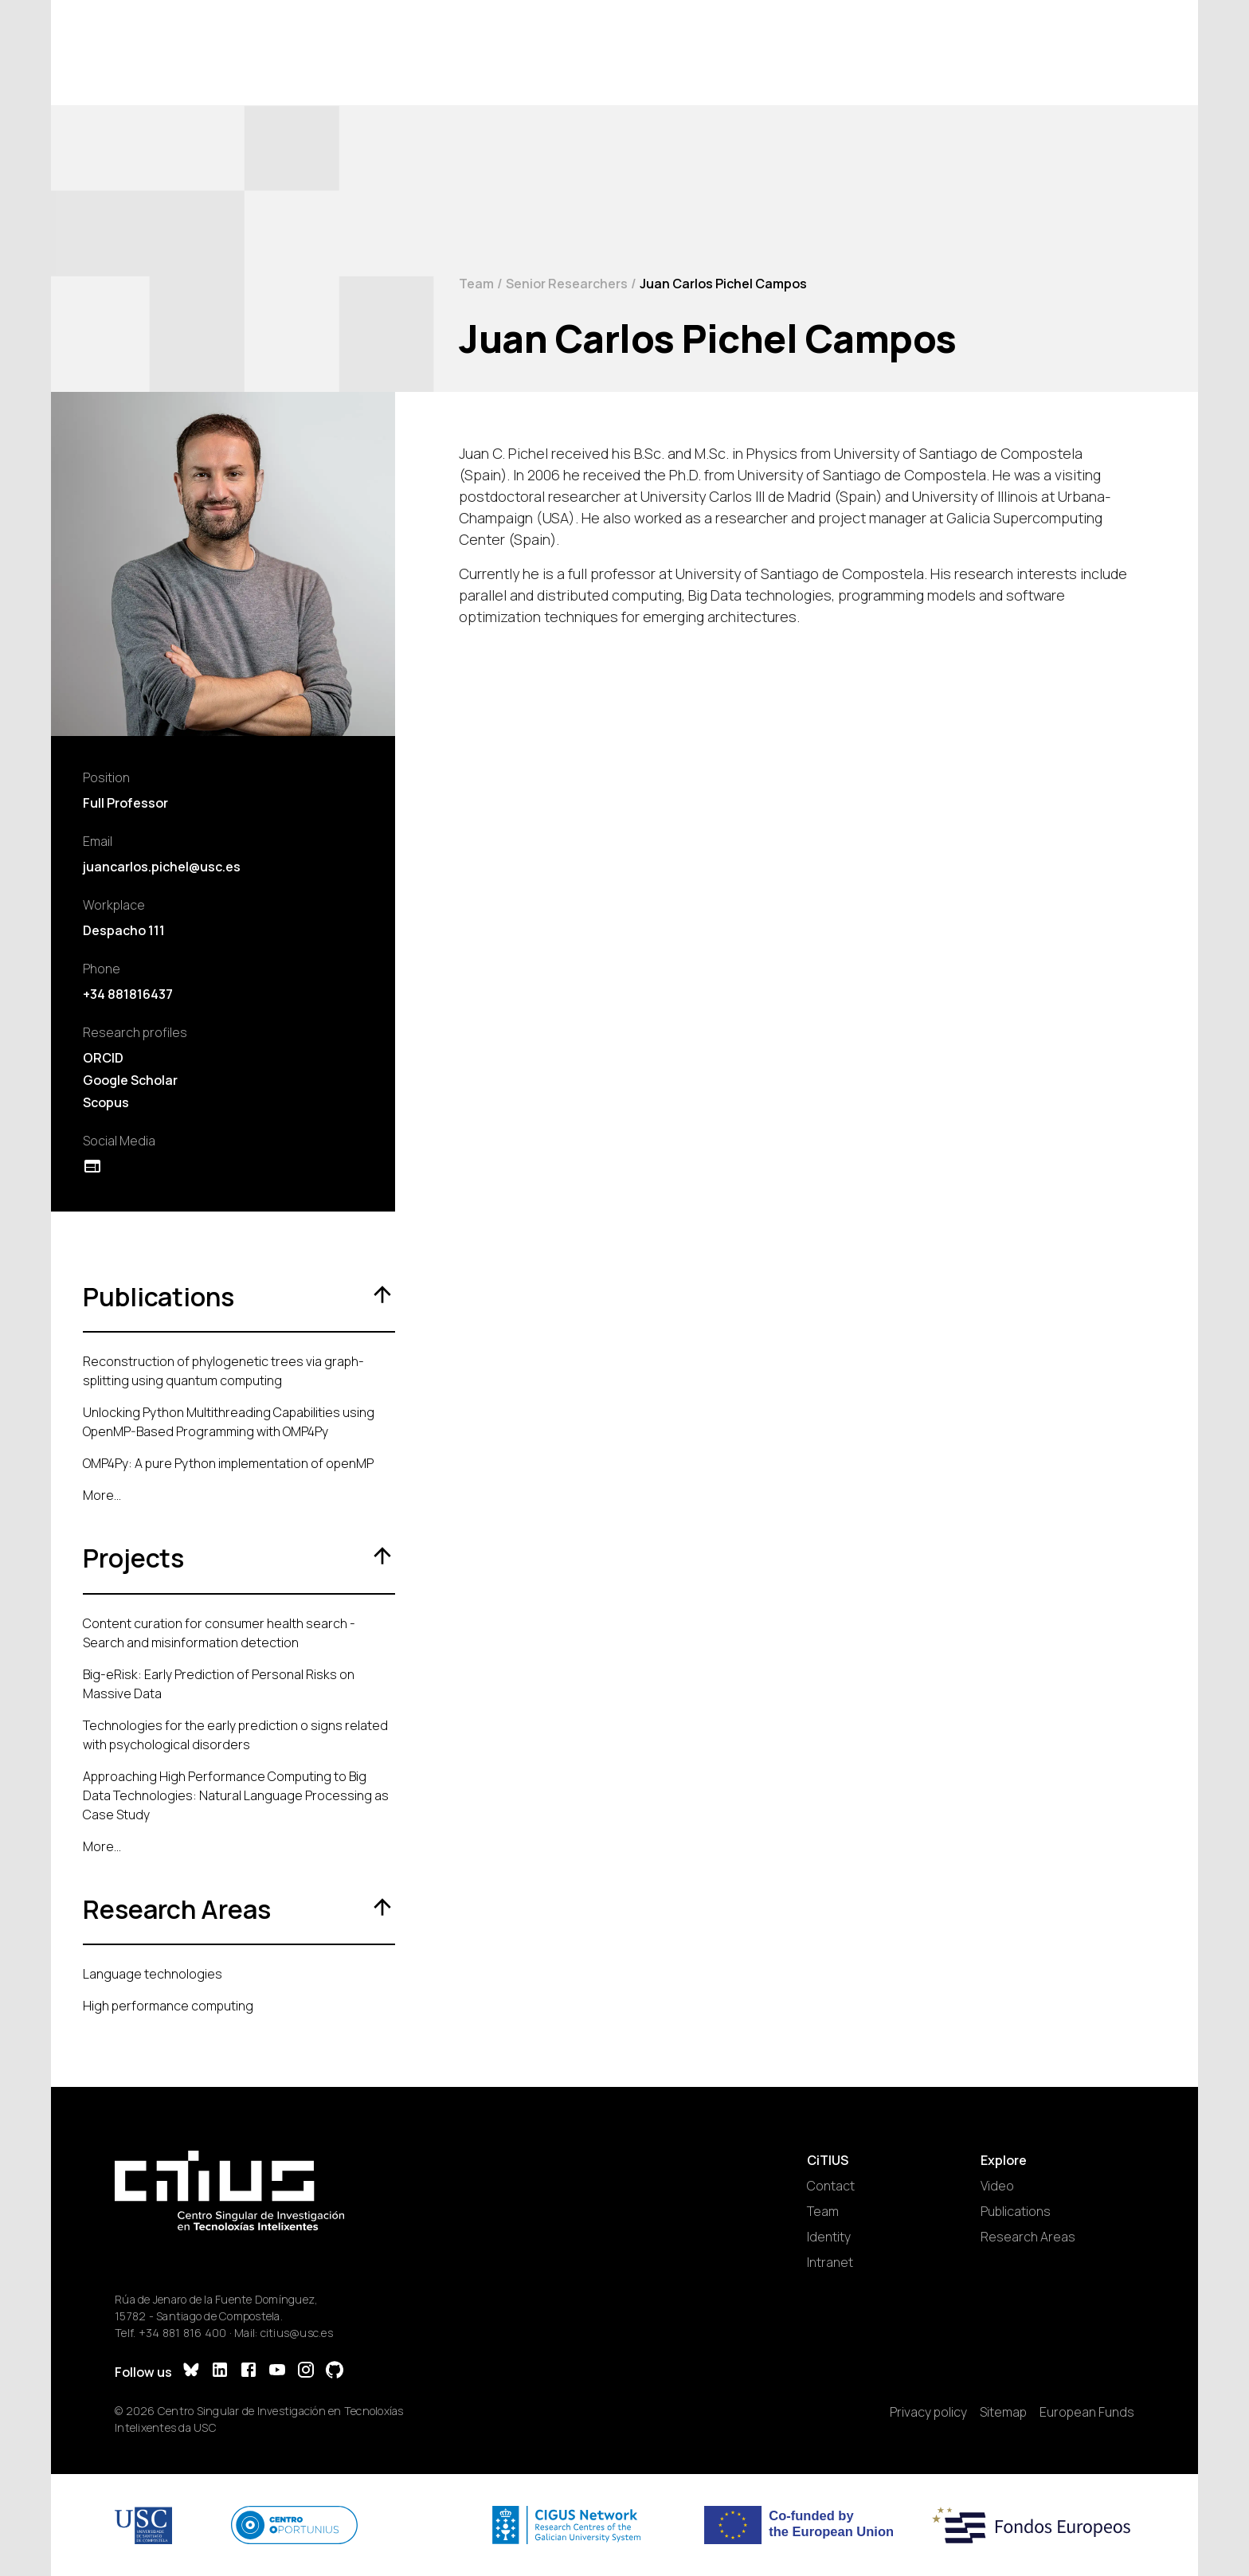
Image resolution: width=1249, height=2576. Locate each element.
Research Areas (1028, 2236)
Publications (1016, 2211)
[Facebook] (248, 2371)
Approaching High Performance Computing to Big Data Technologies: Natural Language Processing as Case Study (236, 1795)
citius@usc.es (296, 2332)
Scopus (106, 1102)
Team (476, 283)
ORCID (103, 1058)
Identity (829, 2236)
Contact (831, 2185)
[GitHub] (334, 2371)
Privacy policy (928, 2412)
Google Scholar (130, 1080)
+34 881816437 (128, 994)
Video (997, 2185)
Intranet (830, 2262)
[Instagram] (305, 2371)
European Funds (1087, 2412)
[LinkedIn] (219, 2371)
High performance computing (168, 2005)
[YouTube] (277, 2371)
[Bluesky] (191, 2371)
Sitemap (1003, 2412)
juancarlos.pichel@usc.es (162, 866)
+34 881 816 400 (183, 2332)
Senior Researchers (567, 283)
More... (102, 1495)
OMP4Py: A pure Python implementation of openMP (228, 1463)
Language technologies (152, 1974)
